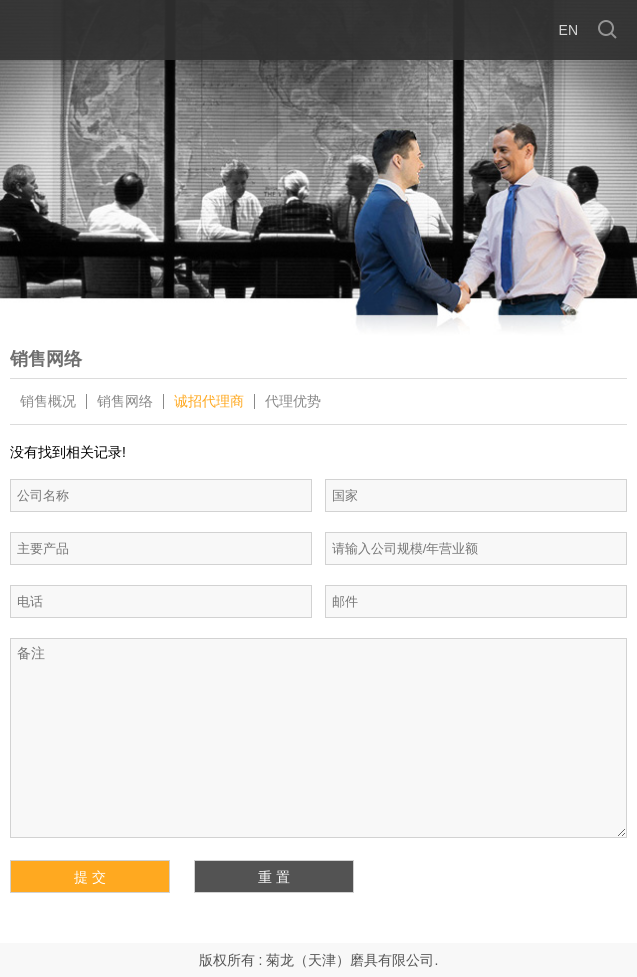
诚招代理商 (209, 401)
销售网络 (125, 401)
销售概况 (48, 401)
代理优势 (293, 401)
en (568, 30)
